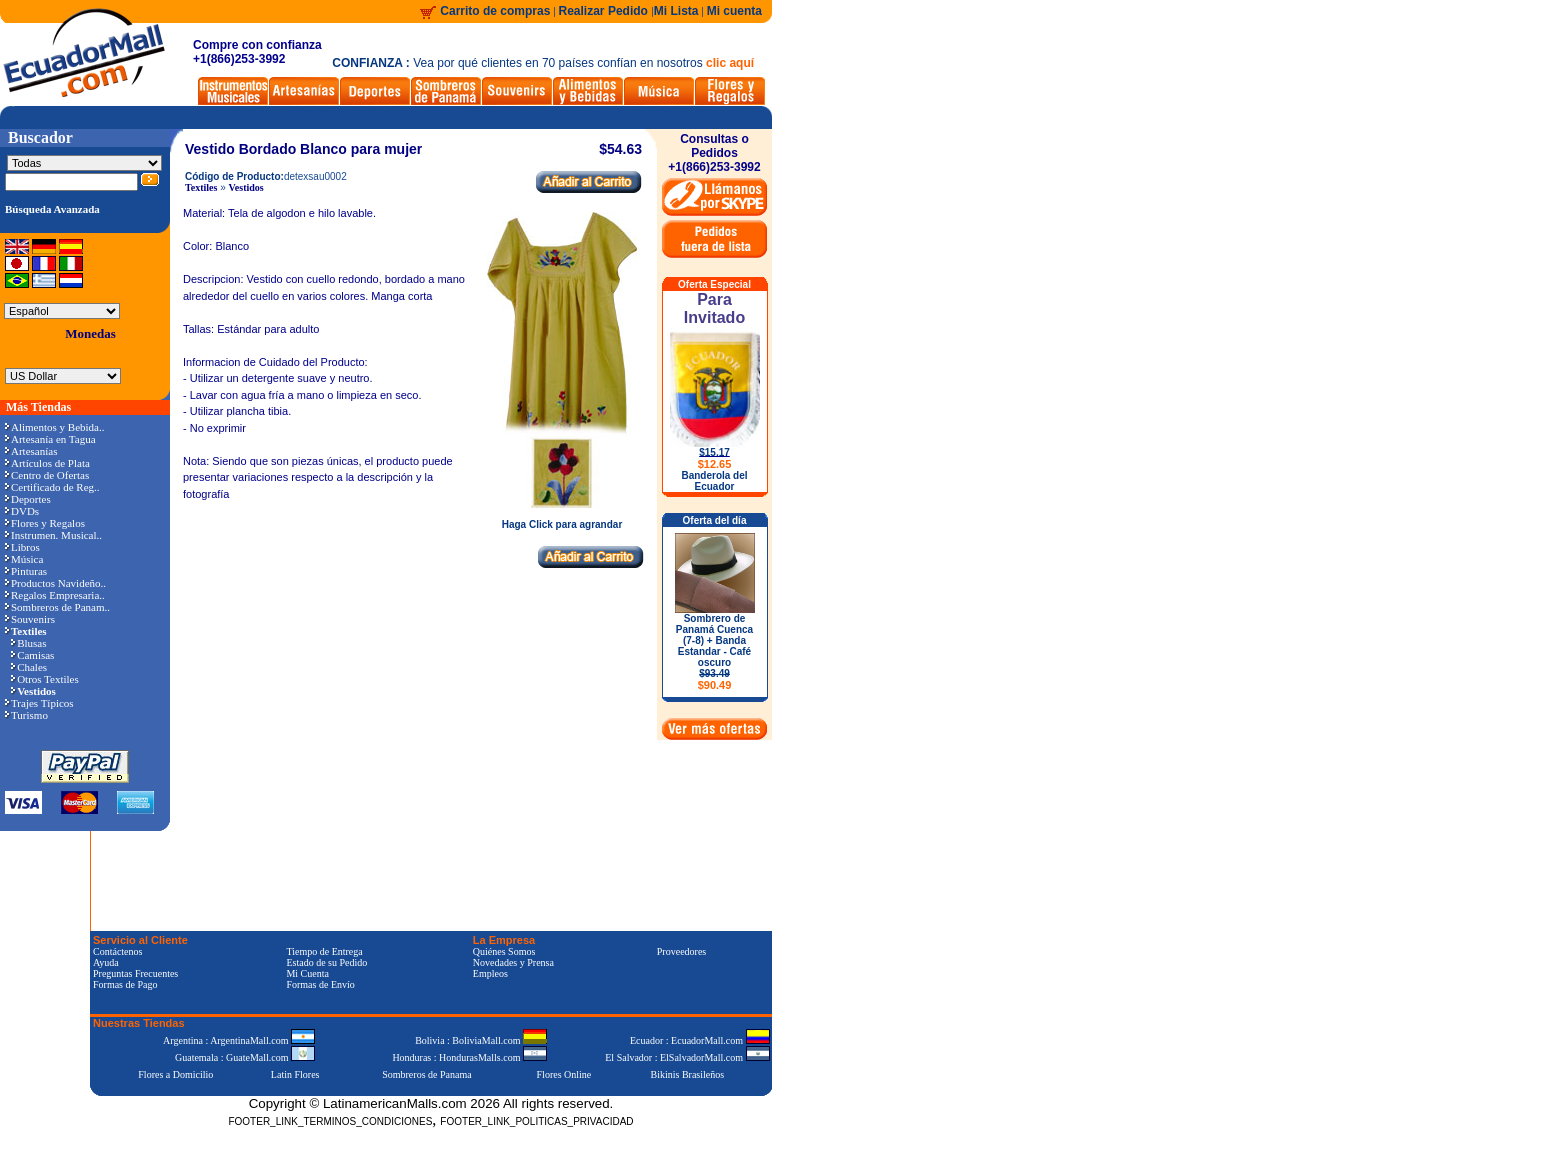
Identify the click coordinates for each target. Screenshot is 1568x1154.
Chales (29, 667)
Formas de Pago (125, 984)
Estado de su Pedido (326, 962)
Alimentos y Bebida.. (55, 427)
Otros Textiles (45, 679)
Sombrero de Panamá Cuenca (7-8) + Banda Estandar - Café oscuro (714, 652)
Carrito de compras (495, 11)
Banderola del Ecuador (714, 481)
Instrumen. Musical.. (53, 535)
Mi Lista (676, 11)
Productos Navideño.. (55, 583)
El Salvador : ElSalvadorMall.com (687, 1057)
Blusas (28, 643)
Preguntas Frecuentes (135, 973)
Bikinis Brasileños (688, 1074)
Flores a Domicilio (175, 1074)
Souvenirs (30, 619)
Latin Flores (295, 1074)
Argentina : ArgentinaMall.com (239, 1040)
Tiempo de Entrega (324, 951)
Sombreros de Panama (426, 1074)
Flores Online (564, 1074)
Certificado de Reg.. (52, 487)
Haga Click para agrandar (562, 520)
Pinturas (26, 571)
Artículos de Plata (47, 463)
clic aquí (730, 63)
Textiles (201, 187)
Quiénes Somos (504, 951)
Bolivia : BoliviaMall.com (481, 1040)
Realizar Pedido (605, 11)
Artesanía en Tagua (50, 439)
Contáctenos (117, 951)
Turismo (26, 715)
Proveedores (681, 951)
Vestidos (246, 187)
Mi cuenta (734, 11)
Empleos (490, 973)
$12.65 (715, 464)
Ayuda (106, 962)
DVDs (22, 511)
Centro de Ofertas (47, 475)
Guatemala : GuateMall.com (245, 1057)
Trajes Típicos (39, 703)
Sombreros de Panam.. (57, 607)
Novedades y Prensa (513, 962)
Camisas (32, 655)
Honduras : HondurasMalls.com (469, 1057)
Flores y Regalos (45, 523)
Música (24, 559)
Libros (22, 547)
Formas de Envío (320, 984)
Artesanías (31, 451)
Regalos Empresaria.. (55, 595)
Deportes (28, 499)
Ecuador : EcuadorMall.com (700, 1040)
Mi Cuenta (307, 973)
